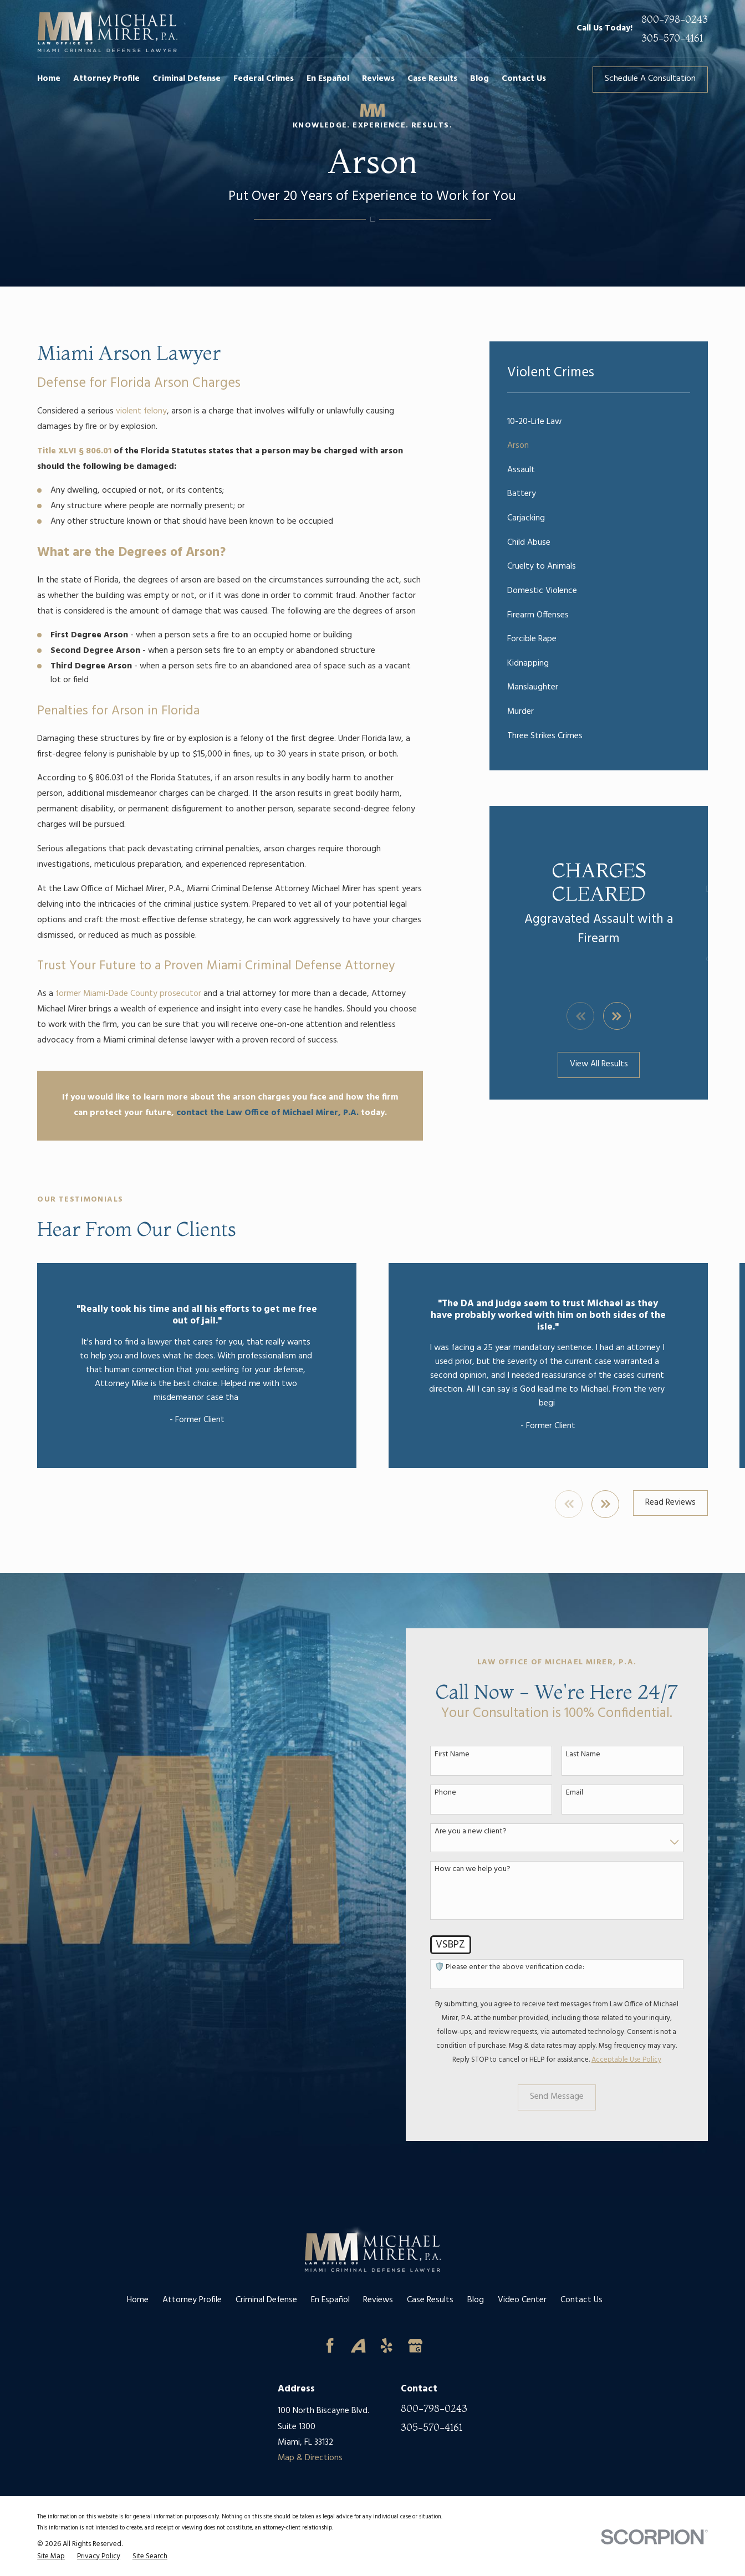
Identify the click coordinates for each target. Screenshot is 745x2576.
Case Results (430, 2300)
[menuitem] (599, 422)
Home (138, 2300)
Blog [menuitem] (479, 79)
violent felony (141, 411)
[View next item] (617, 1016)
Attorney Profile (192, 2300)
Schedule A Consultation (650, 79)
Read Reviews (670, 1503)
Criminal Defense (266, 2300)
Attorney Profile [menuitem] (106, 79)
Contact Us (581, 2300)
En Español (330, 2300)
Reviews (378, 2300)
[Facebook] (330, 2345)
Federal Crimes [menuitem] (263, 79)
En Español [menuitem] (328, 79)
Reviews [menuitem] (378, 79)
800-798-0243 (674, 19)
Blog (475, 2300)
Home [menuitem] (48, 79)
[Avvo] (358, 2345)
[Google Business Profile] (415, 2345)
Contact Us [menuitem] (524, 79)
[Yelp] (386, 2345)
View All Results (599, 1064)
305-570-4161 (672, 38)
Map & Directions (310, 2458)
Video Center (522, 2300)
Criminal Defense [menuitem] (186, 79)
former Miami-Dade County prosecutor (128, 994)
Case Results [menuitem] (432, 79)
